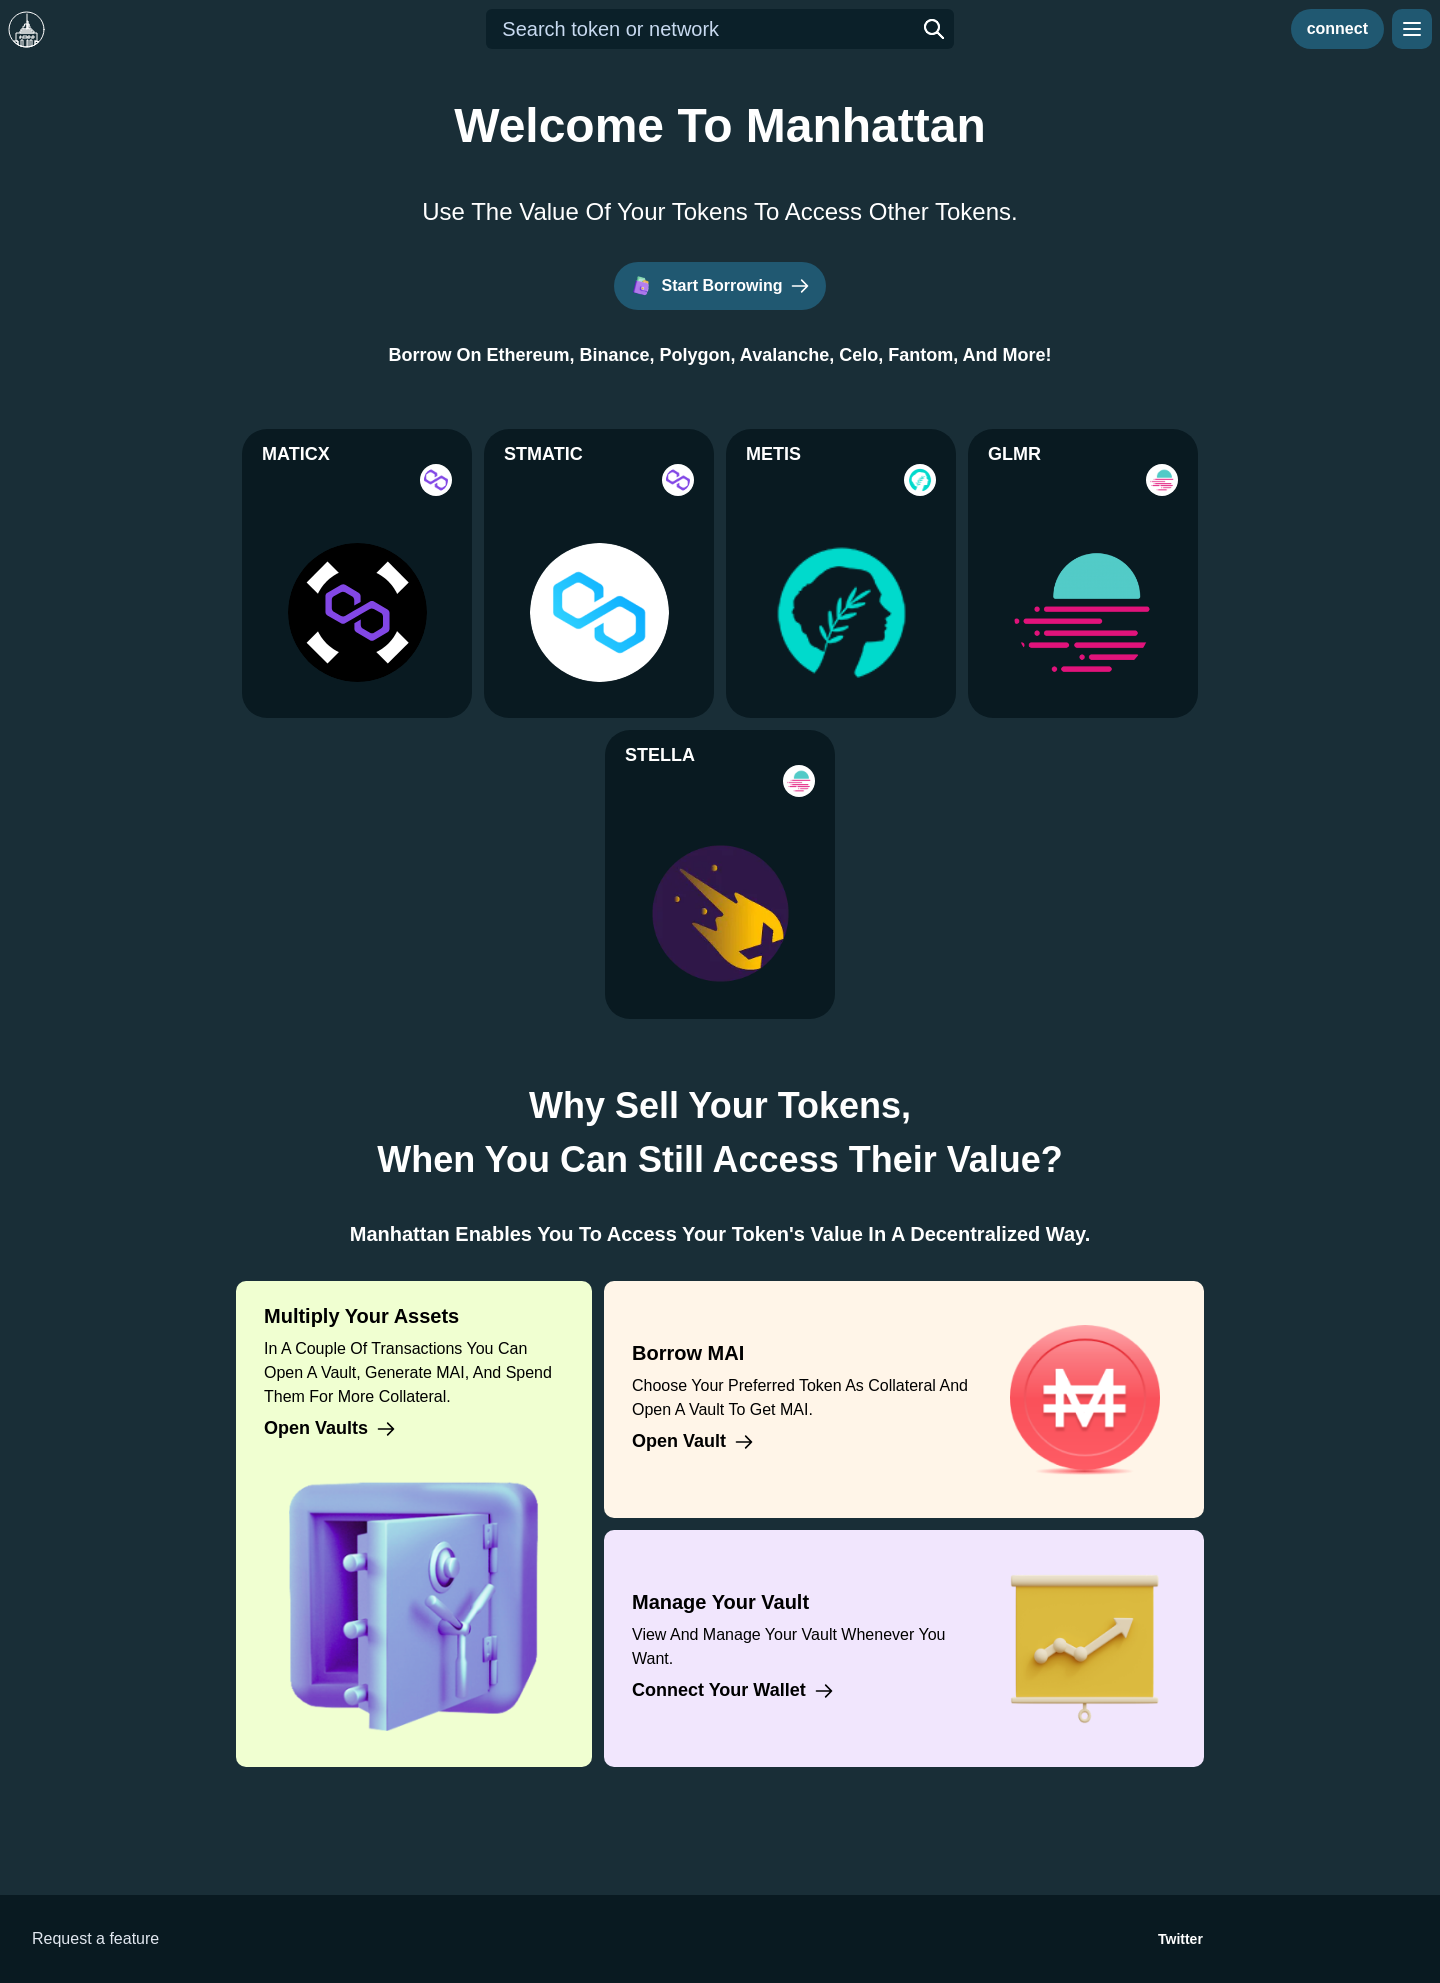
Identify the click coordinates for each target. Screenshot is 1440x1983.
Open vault (693, 1441)
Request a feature (95, 1938)
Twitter (1180, 1939)
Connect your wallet (733, 1690)
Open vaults (330, 1428)
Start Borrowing (720, 286)
